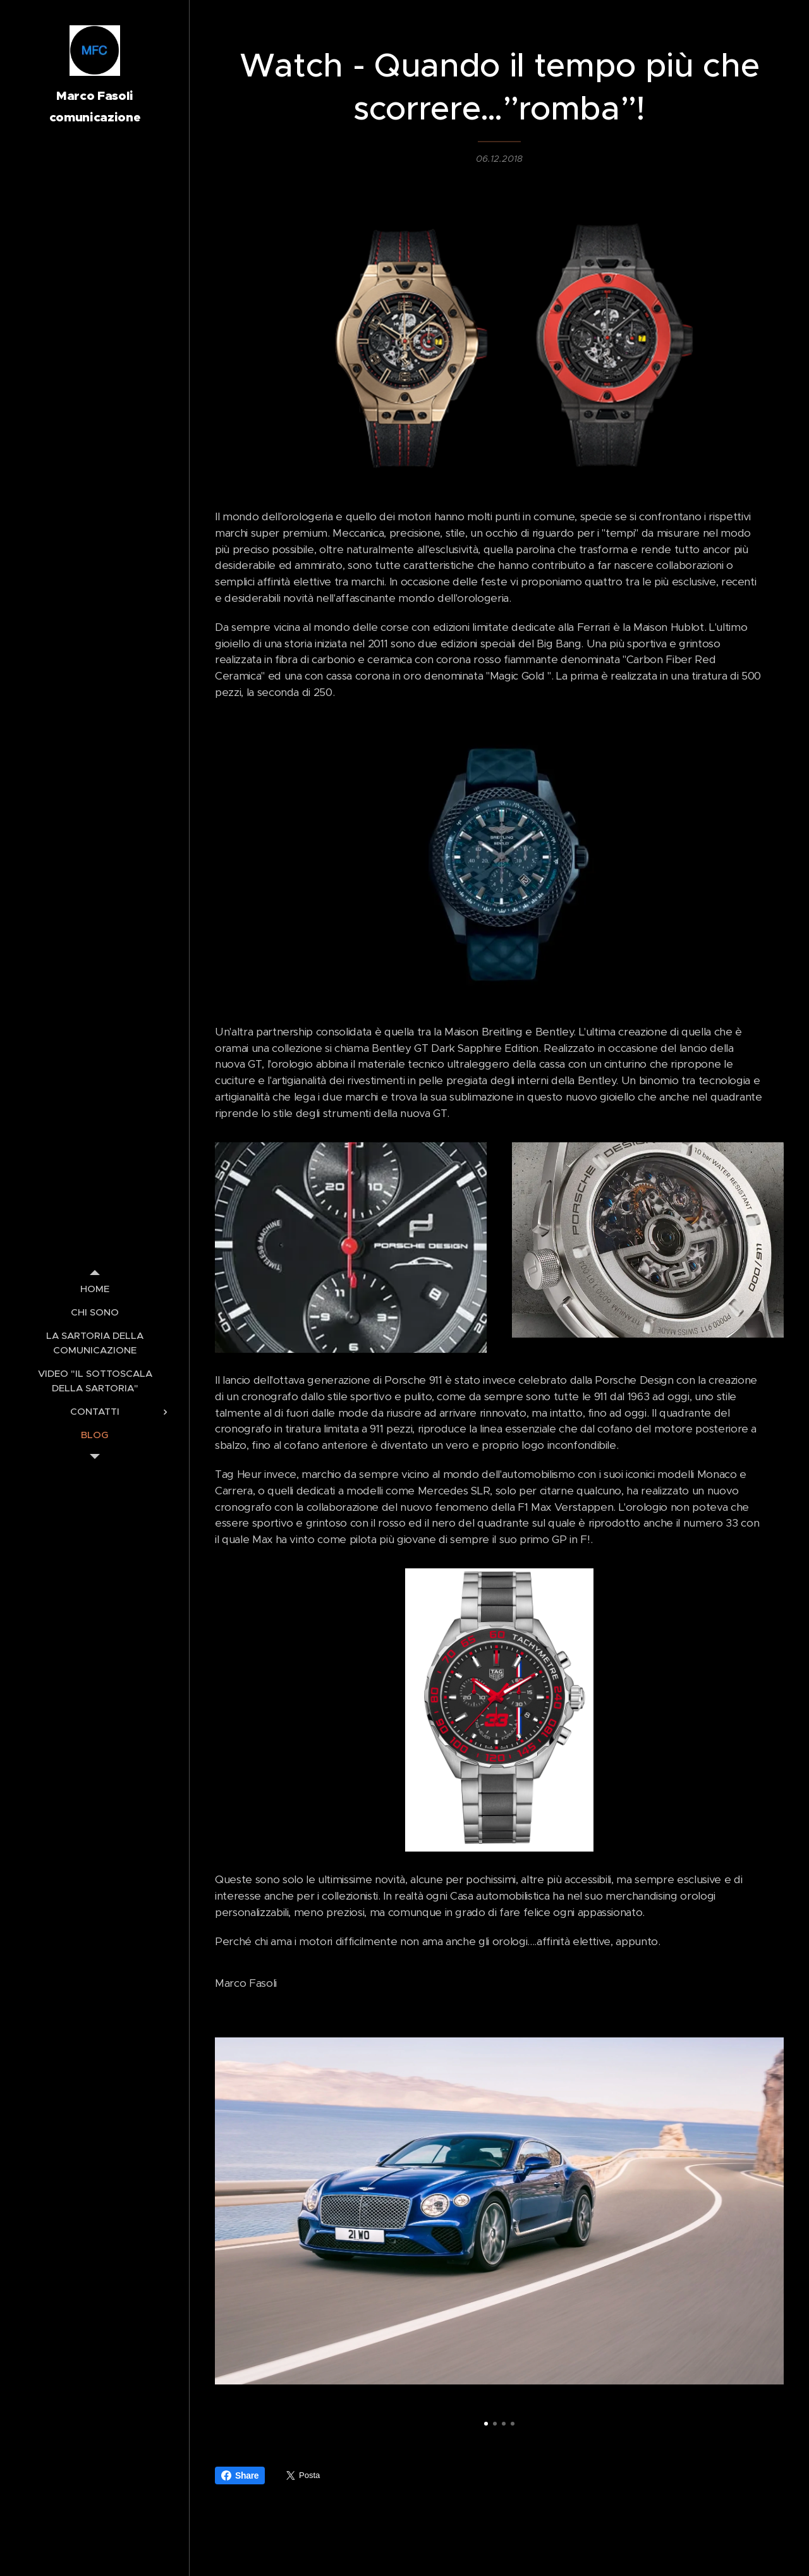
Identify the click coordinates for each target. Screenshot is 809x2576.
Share (240, 2475)
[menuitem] (95, 1288)
